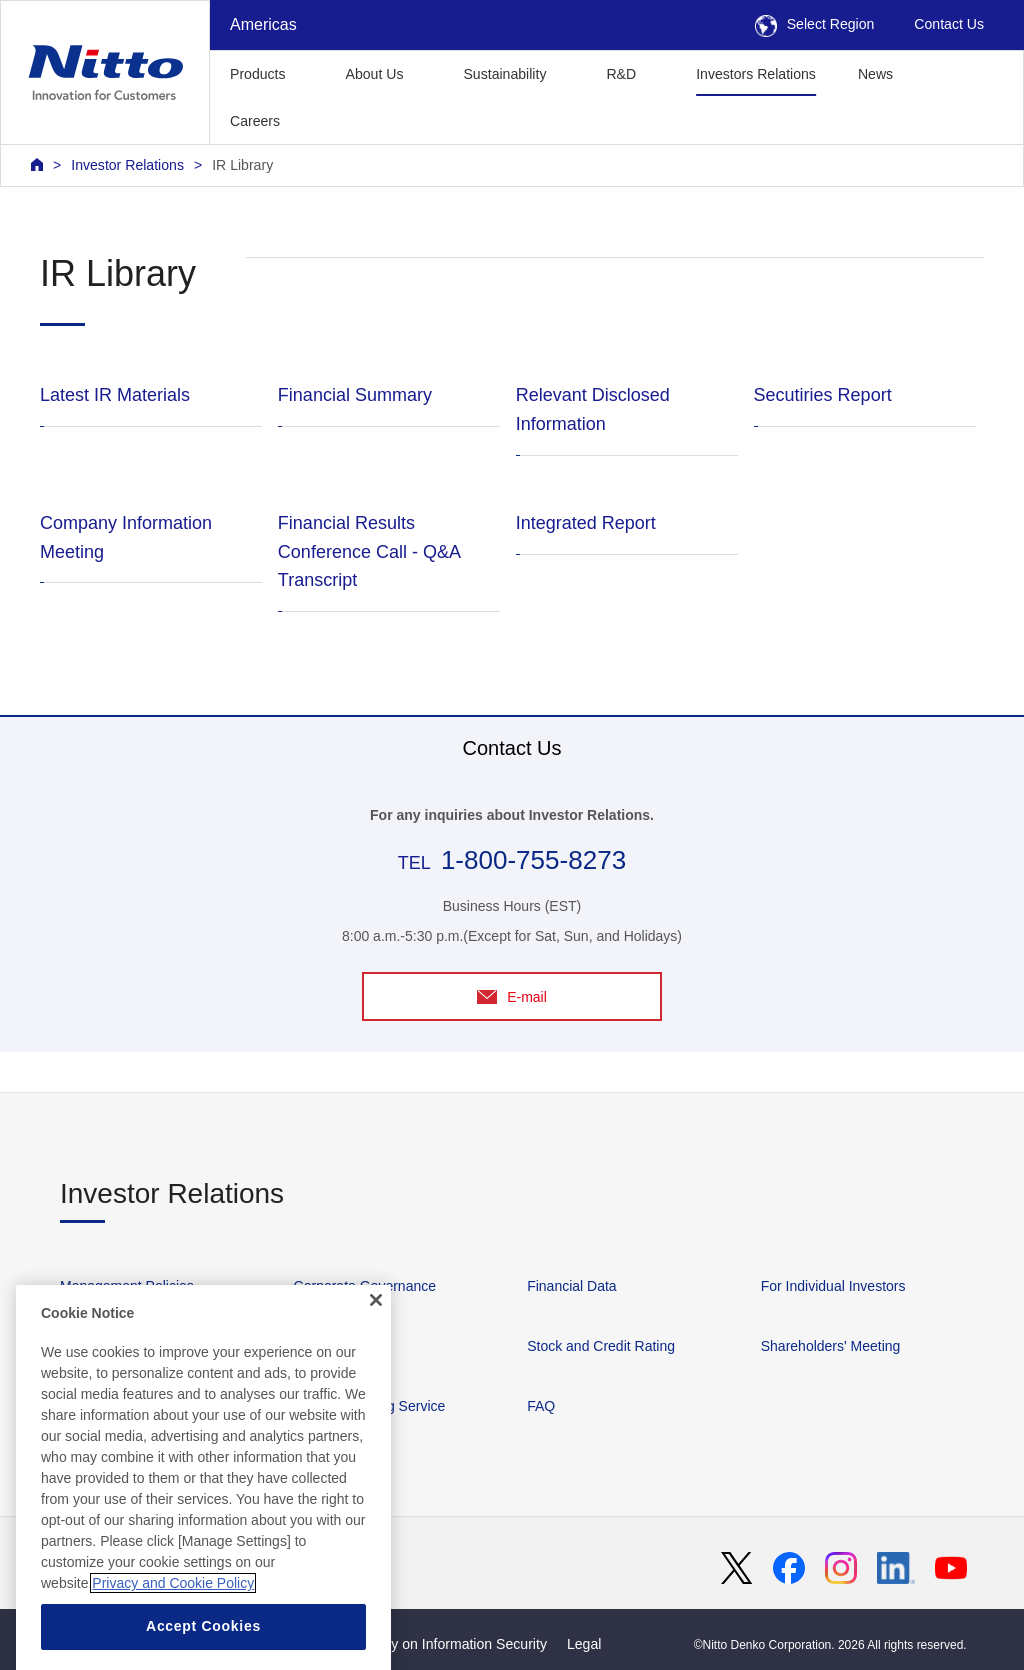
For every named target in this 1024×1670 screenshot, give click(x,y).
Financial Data (572, 1286)
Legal (584, 1644)
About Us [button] (375, 74)
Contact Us (949, 24)
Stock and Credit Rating (601, 1346)
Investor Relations (127, 165)
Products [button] (258, 74)
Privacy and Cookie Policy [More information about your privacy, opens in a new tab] (173, 1624)
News (875, 74)
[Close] (376, 1340)
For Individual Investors (833, 1286)
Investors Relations (756, 74)
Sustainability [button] (504, 74)
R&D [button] (621, 74)
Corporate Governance (365, 1286)
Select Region (815, 24)
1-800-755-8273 (533, 860)
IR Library (242, 165)
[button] (332, 118)
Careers (255, 121)
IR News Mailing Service (370, 1406)
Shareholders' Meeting (831, 1346)
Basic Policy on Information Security (434, 1644)
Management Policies (127, 1286)
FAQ (541, 1406)
